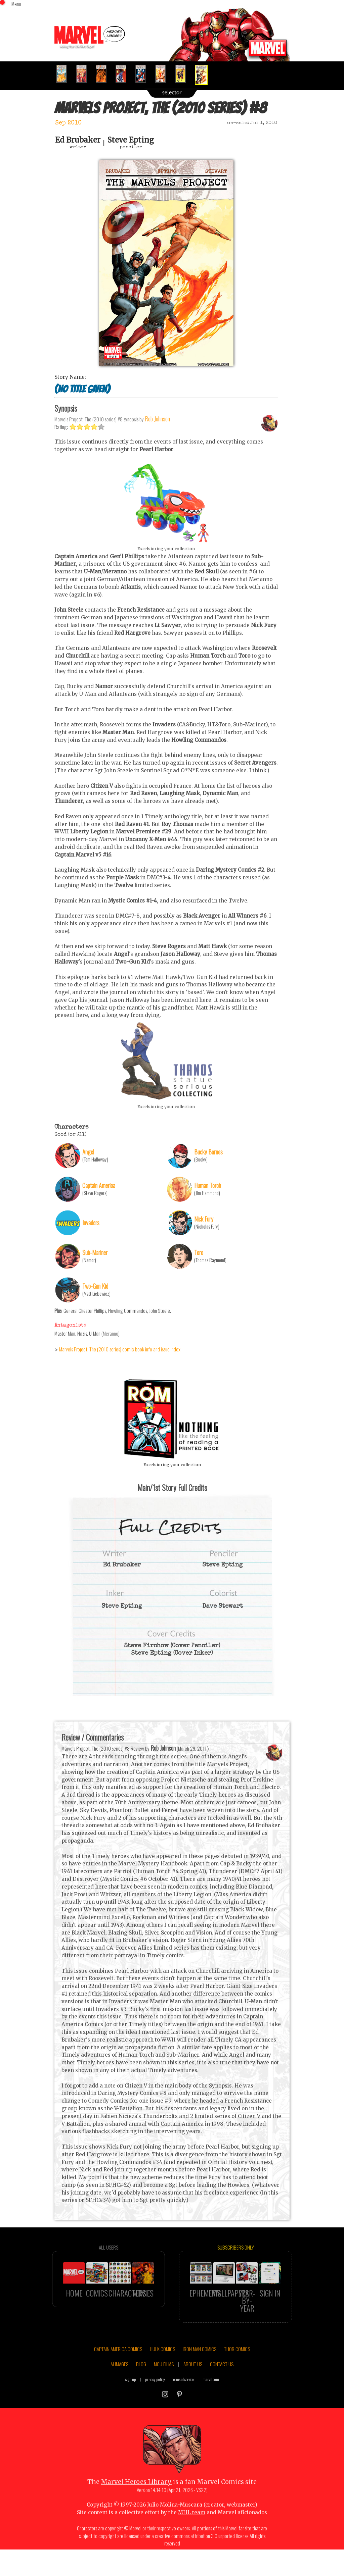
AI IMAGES (119, 2391)
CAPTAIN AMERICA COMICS (118, 2376)
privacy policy (155, 2406)
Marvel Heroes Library (136, 2509)
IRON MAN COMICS (199, 2376)
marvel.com (211, 2406)
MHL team (191, 2539)
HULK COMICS (162, 2376)
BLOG (141, 2391)
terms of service (183, 2406)
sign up (130, 2406)
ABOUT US (192, 2391)
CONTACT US (221, 2391)
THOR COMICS (237, 2376)
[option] (64, 73)
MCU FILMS (164, 2391)
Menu (16, 3)
